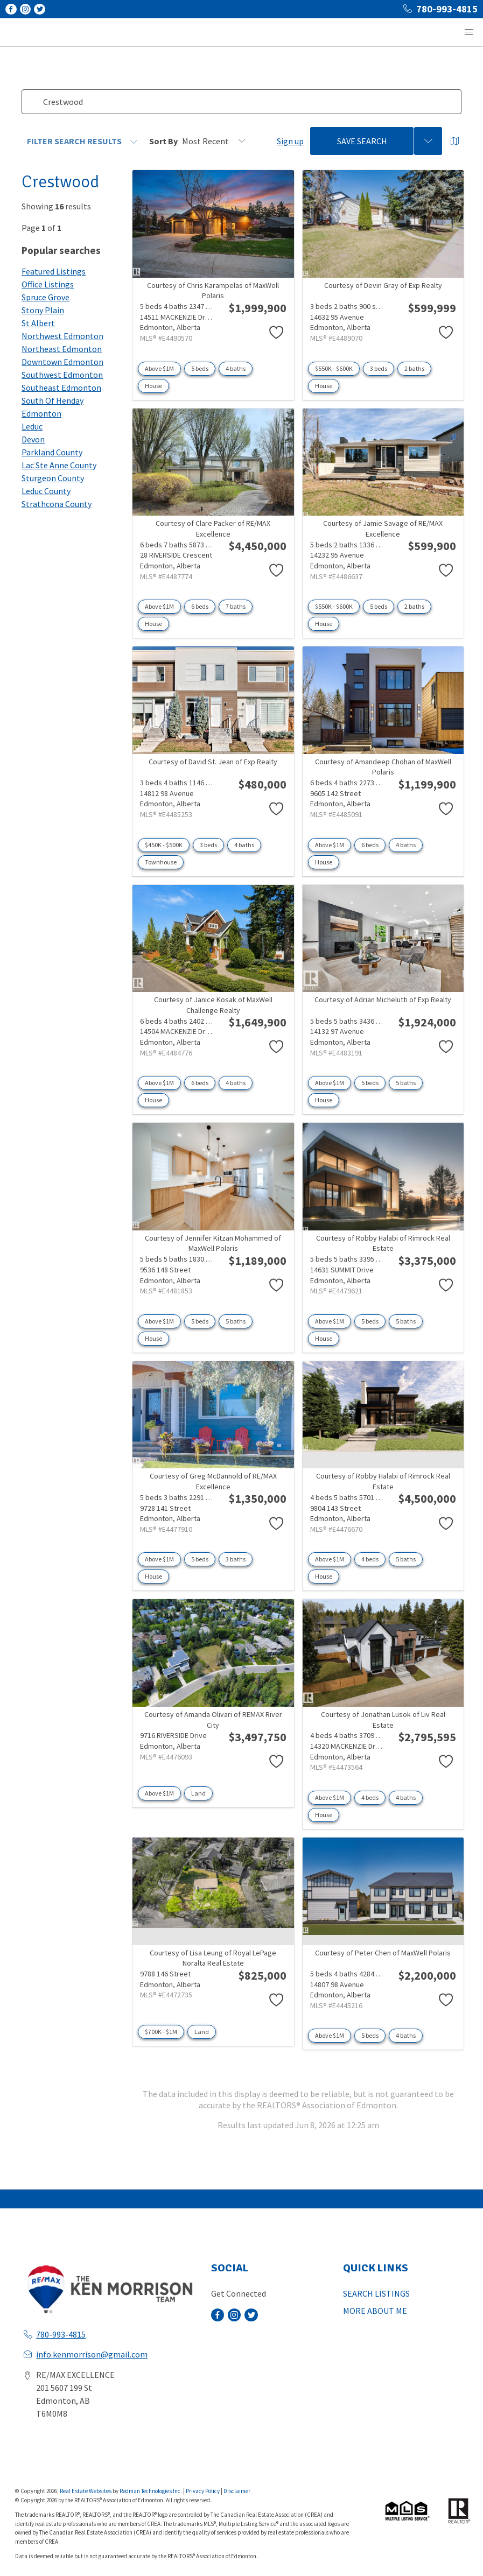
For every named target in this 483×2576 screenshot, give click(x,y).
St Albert (38, 323)
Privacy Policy (203, 2491)
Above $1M (159, 368)
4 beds (370, 1559)
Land (198, 1793)
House (153, 386)
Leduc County (46, 490)
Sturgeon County (53, 478)
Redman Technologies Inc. (151, 2491)
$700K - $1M (161, 2032)
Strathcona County (57, 503)
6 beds (199, 606)
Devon (33, 439)
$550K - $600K (334, 368)
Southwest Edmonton (62, 374)
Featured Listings (54, 271)
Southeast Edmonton (61, 387)
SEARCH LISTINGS (376, 2293)
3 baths (236, 1559)
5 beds (199, 368)
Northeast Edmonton (62, 348)
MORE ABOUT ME (375, 2310)
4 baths (236, 368)
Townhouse (161, 862)
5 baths (406, 1083)
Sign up (290, 141)
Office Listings (48, 284)
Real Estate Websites (86, 2491)
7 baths (236, 606)
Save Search (362, 141)
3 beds (378, 368)
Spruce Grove (45, 297)
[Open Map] (455, 141)
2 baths (414, 368)
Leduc (32, 426)
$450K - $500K (164, 845)
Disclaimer (236, 2491)
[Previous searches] (428, 141)
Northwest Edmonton (62, 335)
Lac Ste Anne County (59, 465)
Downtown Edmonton (62, 361)
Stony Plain (43, 310)
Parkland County (52, 452)
